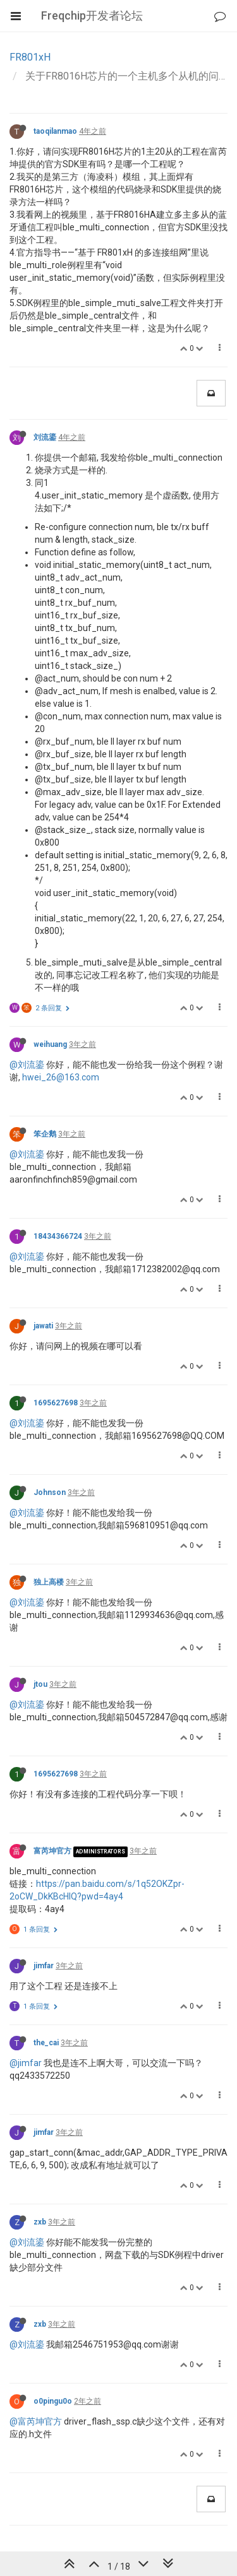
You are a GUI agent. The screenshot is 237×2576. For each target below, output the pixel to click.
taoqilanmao (55, 131)
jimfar (43, 1965)
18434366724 (57, 1236)
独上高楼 (48, 1582)
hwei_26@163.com (60, 1077)
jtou (40, 1684)
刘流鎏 (44, 437)
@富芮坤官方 (35, 2421)
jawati (43, 1325)
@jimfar (25, 2063)
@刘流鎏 (26, 1065)
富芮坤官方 (52, 1850)
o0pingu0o (52, 2401)
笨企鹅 (44, 1134)
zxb (39, 2222)
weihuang (50, 1044)
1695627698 (55, 1402)
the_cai (46, 2042)
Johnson (49, 1492)
